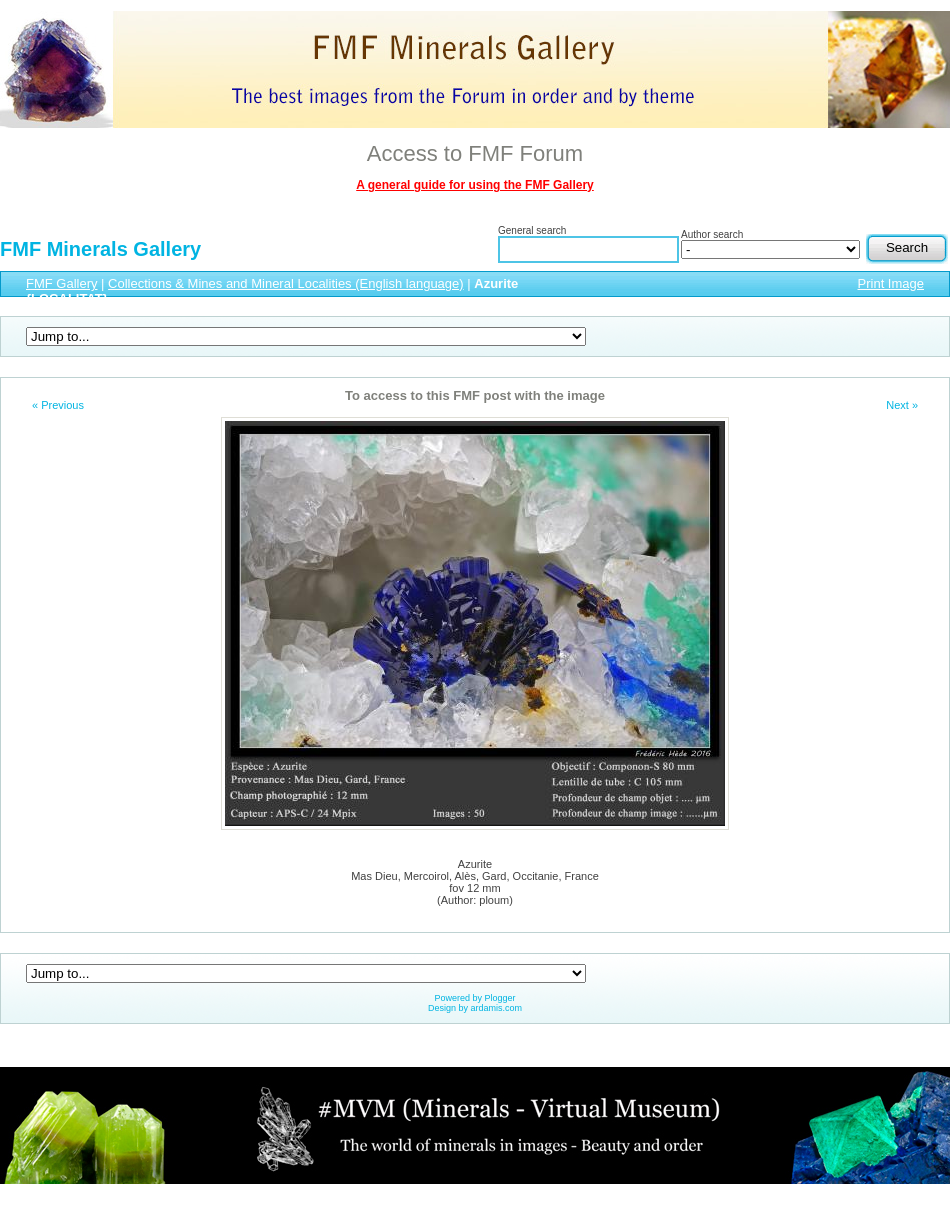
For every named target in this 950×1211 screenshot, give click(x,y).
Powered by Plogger (474, 998)
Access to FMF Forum (475, 153)
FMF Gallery (62, 283)
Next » (902, 405)
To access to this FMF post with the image (475, 395)
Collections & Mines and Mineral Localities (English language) (286, 283)
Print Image (891, 283)
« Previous (58, 405)
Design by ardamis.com (475, 1008)
